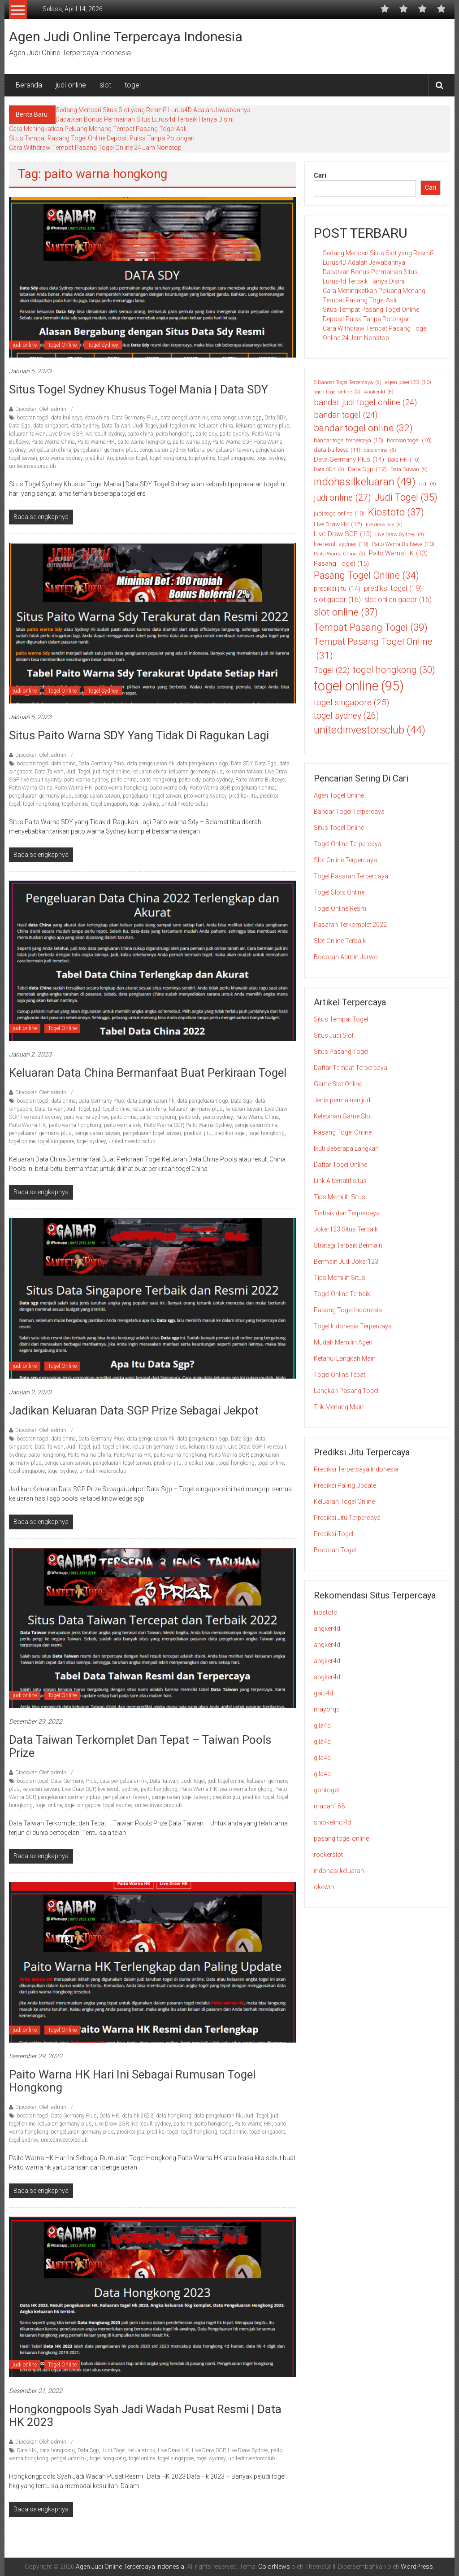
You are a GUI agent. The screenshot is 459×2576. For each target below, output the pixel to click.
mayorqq (327, 1709)
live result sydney (104, 434)
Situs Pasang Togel (341, 1051)
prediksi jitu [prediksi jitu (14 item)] (337, 589)
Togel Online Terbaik (342, 1293)
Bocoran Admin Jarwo (346, 957)
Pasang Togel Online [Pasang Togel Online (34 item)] (366, 575)
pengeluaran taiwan (230, 450)
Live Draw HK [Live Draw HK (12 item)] (338, 524)
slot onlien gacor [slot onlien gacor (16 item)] (398, 599)
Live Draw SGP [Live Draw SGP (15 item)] (343, 534)
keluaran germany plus (263, 426)
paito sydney (234, 434)
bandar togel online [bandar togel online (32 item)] (363, 428)
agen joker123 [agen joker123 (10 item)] (408, 382)
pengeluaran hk (69, 2458)
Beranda (29, 85)
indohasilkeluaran (339, 1870)
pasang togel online (341, 1838)
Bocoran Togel (335, 1550)
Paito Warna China (53, 442)
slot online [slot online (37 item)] (346, 612)
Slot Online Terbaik (340, 940)
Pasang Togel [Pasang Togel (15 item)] (341, 564)
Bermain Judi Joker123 (346, 1261)
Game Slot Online (338, 1083)
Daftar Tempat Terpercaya (350, 1067)
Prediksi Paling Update (345, 1485)
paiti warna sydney (86, 780)
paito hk (182, 2124)
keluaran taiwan (27, 434)
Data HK (109, 2116)
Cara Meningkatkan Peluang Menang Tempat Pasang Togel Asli (97, 128)
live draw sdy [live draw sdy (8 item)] (384, 524)
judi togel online (178, 426)
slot (105, 85)
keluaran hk (141, 2450)
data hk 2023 (137, 2116)
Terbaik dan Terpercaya (347, 1213)
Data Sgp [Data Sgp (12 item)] (367, 468)
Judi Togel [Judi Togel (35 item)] (405, 497)
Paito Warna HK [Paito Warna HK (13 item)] (398, 553)
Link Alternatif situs (340, 1180)
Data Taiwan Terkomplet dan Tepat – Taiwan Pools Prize (140, 1746)
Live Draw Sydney (248, 2450)
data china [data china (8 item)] (380, 450)
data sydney (85, 426)
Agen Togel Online (339, 795)
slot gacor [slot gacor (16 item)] (337, 599)
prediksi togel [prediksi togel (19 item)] (393, 588)
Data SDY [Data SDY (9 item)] (329, 469)
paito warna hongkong (143, 442)
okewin (324, 1887)
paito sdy (206, 434)
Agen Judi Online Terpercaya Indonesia (125, 36)
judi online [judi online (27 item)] (342, 498)
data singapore (50, 426)
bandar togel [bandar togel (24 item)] (345, 415)
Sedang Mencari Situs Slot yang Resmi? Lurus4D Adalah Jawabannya (153, 110)
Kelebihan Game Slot (343, 1116)
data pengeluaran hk (184, 418)
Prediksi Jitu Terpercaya (347, 1517)
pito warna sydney (61, 458)
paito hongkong (174, 434)
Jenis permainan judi (343, 1100)
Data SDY (275, 418)
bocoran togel (32, 418)
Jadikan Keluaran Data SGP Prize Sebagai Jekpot (134, 1410)
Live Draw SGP (65, 434)
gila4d (322, 1725)
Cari (320, 175)
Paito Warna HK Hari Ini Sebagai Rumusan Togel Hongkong (132, 2081)
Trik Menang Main (339, 1406)
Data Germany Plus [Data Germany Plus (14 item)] (349, 459)
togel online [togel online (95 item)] (359, 686)
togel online (202, 458)
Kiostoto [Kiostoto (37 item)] (396, 512)
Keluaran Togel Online (344, 1501)
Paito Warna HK (96, 442)
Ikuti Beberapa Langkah (346, 1148)
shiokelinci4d (332, 1822)
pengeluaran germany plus (105, 450)
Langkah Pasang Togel (346, 1390)
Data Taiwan (116, 426)
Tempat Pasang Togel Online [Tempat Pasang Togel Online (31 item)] (373, 649)
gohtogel (326, 1790)
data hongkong (173, 2116)
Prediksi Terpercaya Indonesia (356, 1469)
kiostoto (326, 1612)
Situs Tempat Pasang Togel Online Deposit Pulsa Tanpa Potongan (102, 138)
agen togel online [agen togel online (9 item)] (337, 392)
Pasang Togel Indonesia (348, 1310)
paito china (140, 434)
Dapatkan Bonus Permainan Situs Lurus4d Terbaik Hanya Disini (145, 119)
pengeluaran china (49, 450)
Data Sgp (19, 426)
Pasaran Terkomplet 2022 (350, 924)
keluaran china (216, 426)
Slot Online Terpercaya (345, 860)
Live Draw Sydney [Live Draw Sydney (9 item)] (399, 534)
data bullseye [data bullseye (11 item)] (337, 449)
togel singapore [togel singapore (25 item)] (351, 702)
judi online (71, 85)
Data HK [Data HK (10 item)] (404, 460)
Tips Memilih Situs (339, 1197)
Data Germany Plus (135, 418)
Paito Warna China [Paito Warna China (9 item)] (339, 554)
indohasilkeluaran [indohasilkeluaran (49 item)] (365, 482)
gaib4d (323, 1693)
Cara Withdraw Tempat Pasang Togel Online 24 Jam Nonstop (95, 147)
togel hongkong (168, 458)
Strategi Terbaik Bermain (348, 1245)
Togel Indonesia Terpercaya (353, 1326)
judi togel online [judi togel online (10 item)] (339, 514)
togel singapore (236, 458)
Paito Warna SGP (231, 442)
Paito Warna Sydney (209, 1125)
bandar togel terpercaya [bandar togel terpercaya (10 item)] (348, 441)
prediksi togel (131, 458)
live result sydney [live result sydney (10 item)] (341, 544)
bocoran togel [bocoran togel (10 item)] (409, 441)
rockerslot (328, 1854)
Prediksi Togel (333, 1533)
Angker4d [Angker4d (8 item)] (379, 392)
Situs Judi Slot (334, 1035)
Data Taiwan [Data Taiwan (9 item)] (409, 469)
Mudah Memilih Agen (343, 1342)
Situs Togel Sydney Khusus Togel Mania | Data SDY (138, 389)
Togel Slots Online (339, 892)
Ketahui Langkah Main (345, 1358)
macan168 (329, 1806)
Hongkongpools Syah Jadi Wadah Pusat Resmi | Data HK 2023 (145, 2415)
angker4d (327, 1628)
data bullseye (66, 418)
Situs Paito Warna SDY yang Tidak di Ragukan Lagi (140, 735)
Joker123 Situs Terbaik (346, 1229)
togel (133, 85)
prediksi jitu (99, 458)
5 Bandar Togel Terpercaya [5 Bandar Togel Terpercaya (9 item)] (347, 382)
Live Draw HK (173, 2450)
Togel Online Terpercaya (347, 843)
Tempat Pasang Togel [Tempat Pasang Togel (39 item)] (371, 627)
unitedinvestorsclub (32, 466)
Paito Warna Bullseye (260, 780)
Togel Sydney (103, 345)
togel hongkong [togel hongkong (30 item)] (394, 670)
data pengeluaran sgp (236, 418)
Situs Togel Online (339, 827)
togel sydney (271, 458)
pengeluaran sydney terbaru (171, 450)
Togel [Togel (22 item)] (332, 670)
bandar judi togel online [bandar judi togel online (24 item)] (365, 402)
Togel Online (62, 345)
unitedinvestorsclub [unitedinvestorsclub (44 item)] (369, 730)
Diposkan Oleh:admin (40, 409)
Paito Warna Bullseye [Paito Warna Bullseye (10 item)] (403, 544)
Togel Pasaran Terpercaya (351, 876)
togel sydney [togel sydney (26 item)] (346, 715)
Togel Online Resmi (341, 908)
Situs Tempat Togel (341, 1019)
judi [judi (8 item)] (427, 484)
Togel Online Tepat (339, 1374)
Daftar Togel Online (340, 1164)
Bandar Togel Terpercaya (349, 811)
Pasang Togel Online (343, 1132)
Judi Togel (145, 426)
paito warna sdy (191, 442)
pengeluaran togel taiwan (152, 796)
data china (97, 418)
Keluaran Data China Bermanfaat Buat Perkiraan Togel (147, 1072)
